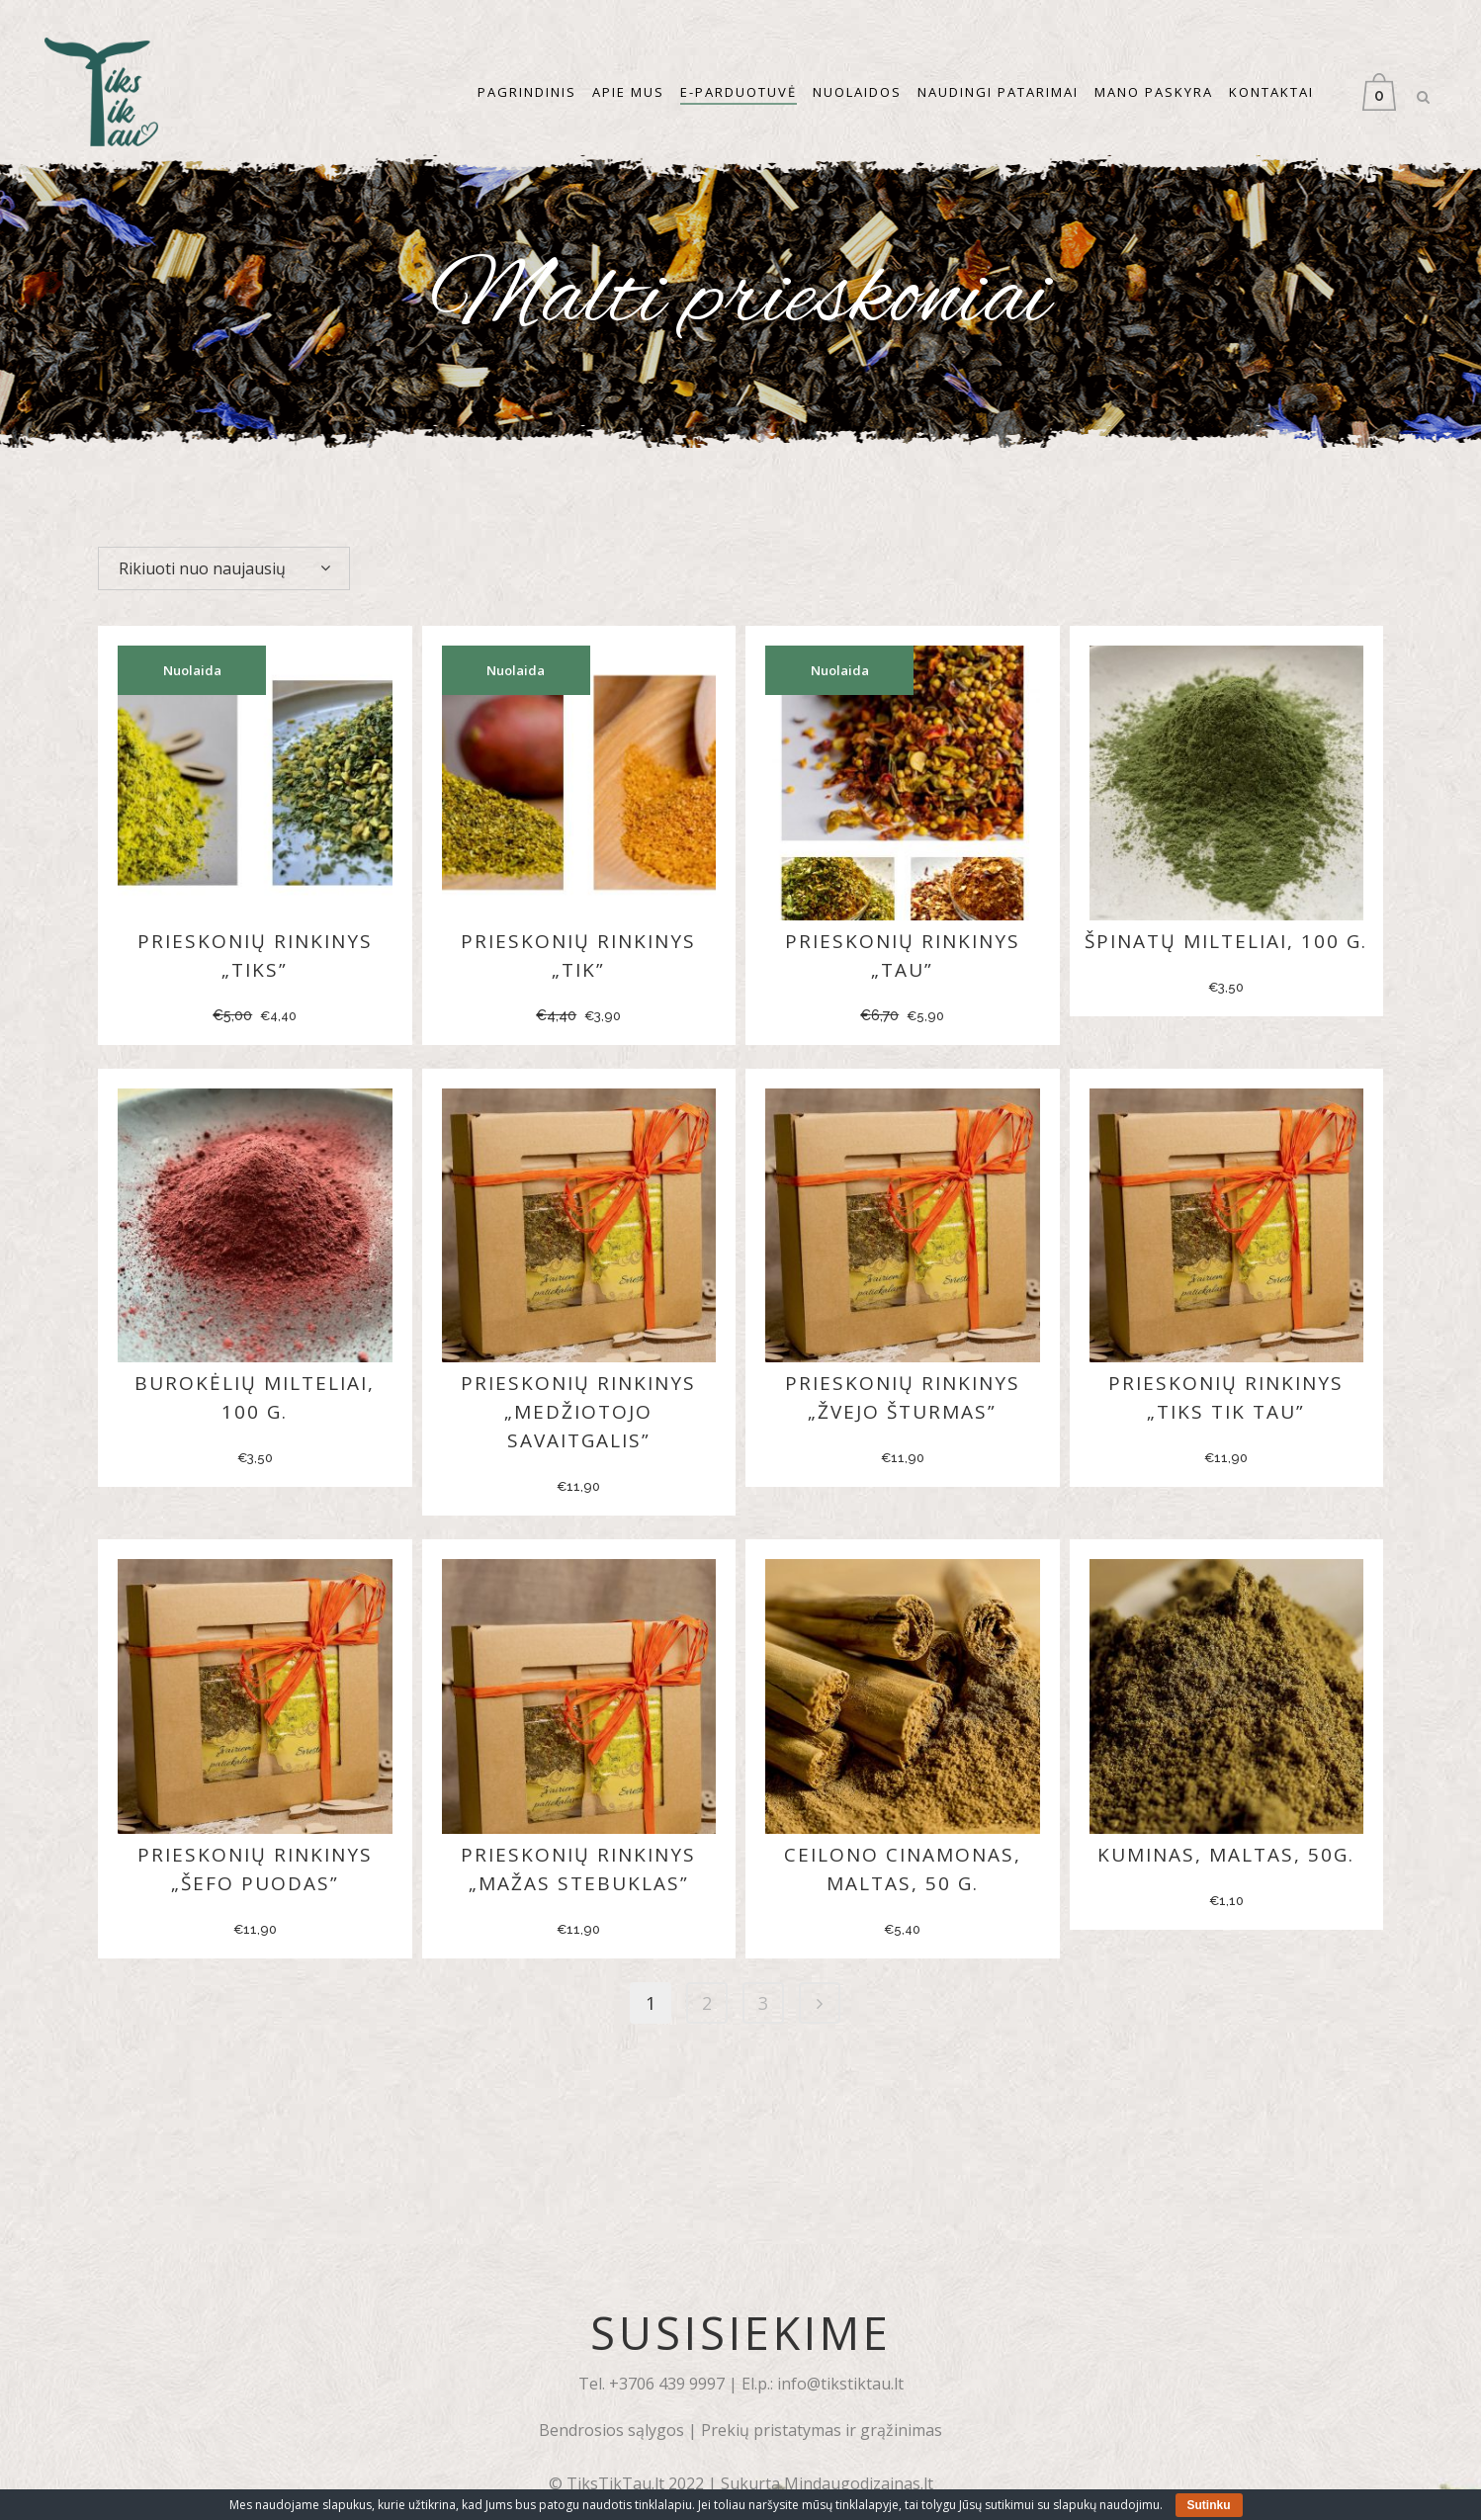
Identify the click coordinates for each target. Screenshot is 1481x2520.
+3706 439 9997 (667, 2383)
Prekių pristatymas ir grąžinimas (821, 2430)
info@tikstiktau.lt (840, 2383)
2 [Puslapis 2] (707, 2003)
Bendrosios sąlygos (611, 2430)
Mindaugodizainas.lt (858, 2483)
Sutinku (1209, 2505)
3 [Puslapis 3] (763, 2003)
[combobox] (224, 568)
